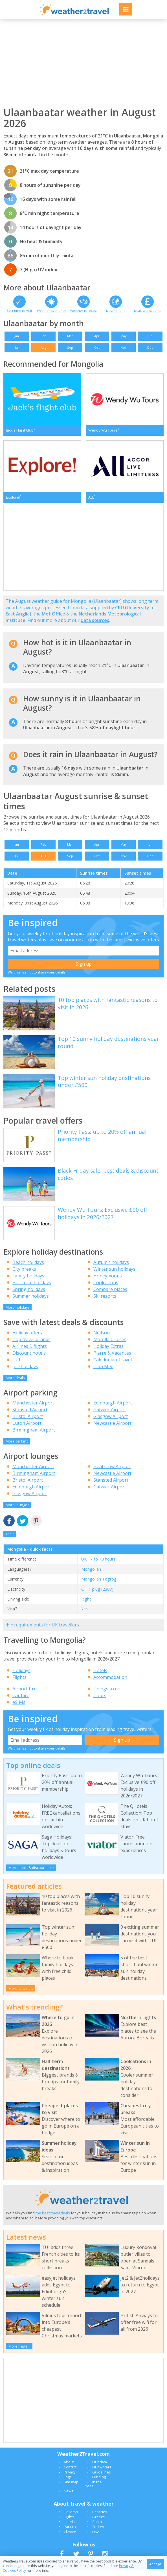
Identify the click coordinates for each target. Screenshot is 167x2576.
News (68, 2497)
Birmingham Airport (33, 1436)
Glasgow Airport (110, 1422)
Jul (17, 347)
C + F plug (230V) (97, 1595)
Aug (43, 347)
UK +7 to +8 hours (98, 1565)
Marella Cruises (109, 1345)
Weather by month (51, 310)
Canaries (99, 2517)
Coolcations (105, 1288)
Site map (71, 2488)
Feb (43, 336)
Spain (97, 2527)
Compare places (110, 1295)
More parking (17, 1447)
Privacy (69, 2478)
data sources (95, 626)
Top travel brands (31, 1345)
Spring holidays (28, 1295)
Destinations (115, 310)
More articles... (20, 1994)
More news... (19, 2352)
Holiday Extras (108, 1352)
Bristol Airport (27, 1422)
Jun (150, 336)
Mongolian (91, 1575)
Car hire (20, 1701)
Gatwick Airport (109, 1416)
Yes (84, 1615)
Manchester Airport (33, 1409)
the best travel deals (53, 2218)
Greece (98, 2522)
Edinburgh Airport (112, 1409)
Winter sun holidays (114, 1275)
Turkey (98, 2532)
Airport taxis (25, 1695)
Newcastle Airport (112, 1429)
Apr (97, 336)
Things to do (106, 1695)
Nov (123, 347)
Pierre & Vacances (112, 1359)
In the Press (93, 2490)
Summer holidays (30, 1302)
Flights (19, 1683)
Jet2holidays (25, 1372)
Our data (99, 2467)
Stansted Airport (29, 1416)
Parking (70, 2532)
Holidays (21, 1676)
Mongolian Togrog (99, 1585)
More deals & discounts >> (31, 1873)
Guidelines (101, 2478)
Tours (99, 1701)
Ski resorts (104, 1302)
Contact (70, 2472)
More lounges (17, 1510)
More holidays (18, 1313)
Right (86, 1605)
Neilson (101, 1338)
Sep (70, 347)
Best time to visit (19, 310)
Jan (16, 336)
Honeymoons (107, 1282)
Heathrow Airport (112, 1473)
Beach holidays (28, 1268)
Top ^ (9, 1539)
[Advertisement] (83, 62)
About (69, 2467)
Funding (99, 2483)
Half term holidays (31, 1288)
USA (95, 2538)
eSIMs (18, 1708)
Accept (155, 2564)
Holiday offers (27, 1338)
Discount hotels (29, 1359)
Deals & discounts (147, 310)
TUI (16, 1366)
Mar (70, 336)
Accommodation (110, 1683)
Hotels (100, 1676)
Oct (97, 347)
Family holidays (28, 1282)
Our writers (101, 2472)
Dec (150, 347)
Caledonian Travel (112, 1366)
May (123, 336)
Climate (70, 2538)
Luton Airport (26, 1429)
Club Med (103, 1372)
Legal (68, 2483)
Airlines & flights (29, 1352)
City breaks (24, 1275)
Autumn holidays (111, 1268)
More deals (15, 1383)
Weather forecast (83, 310)
